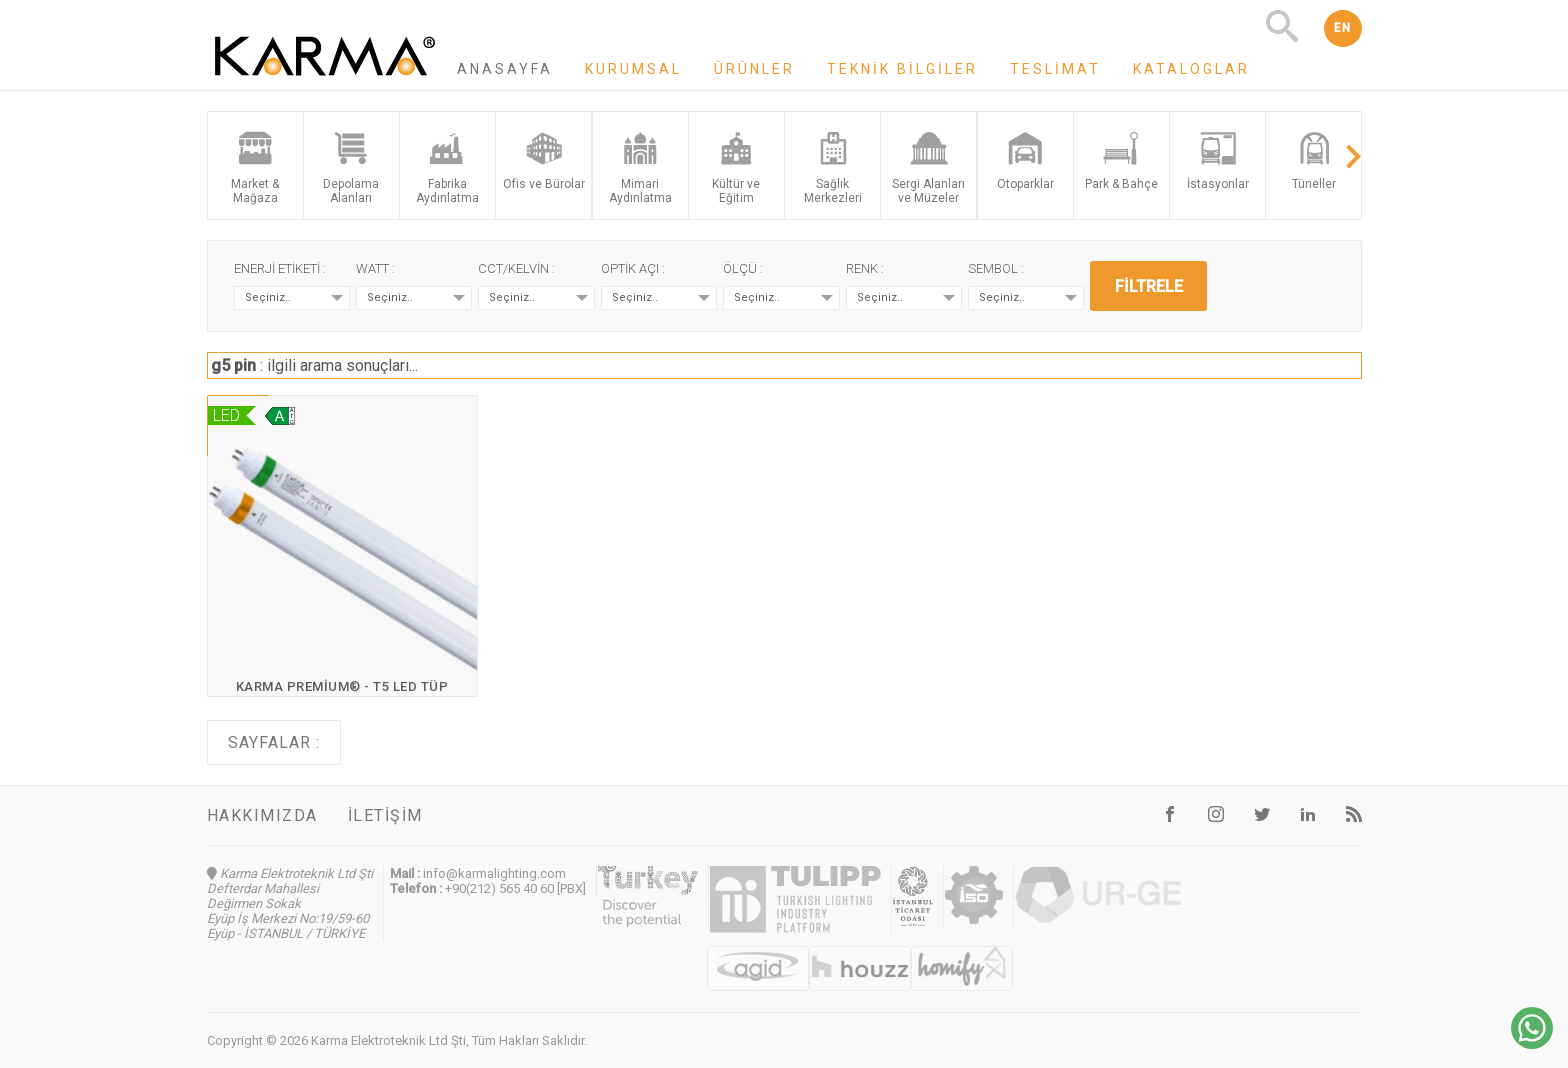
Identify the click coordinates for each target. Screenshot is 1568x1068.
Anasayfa (505, 69)
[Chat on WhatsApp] (1532, 1043)
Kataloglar (1191, 69)
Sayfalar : (274, 742)
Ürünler (754, 69)
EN (1343, 28)
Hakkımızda (262, 815)
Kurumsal (633, 69)
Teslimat (1055, 69)
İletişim (385, 815)
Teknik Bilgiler (902, 69)
